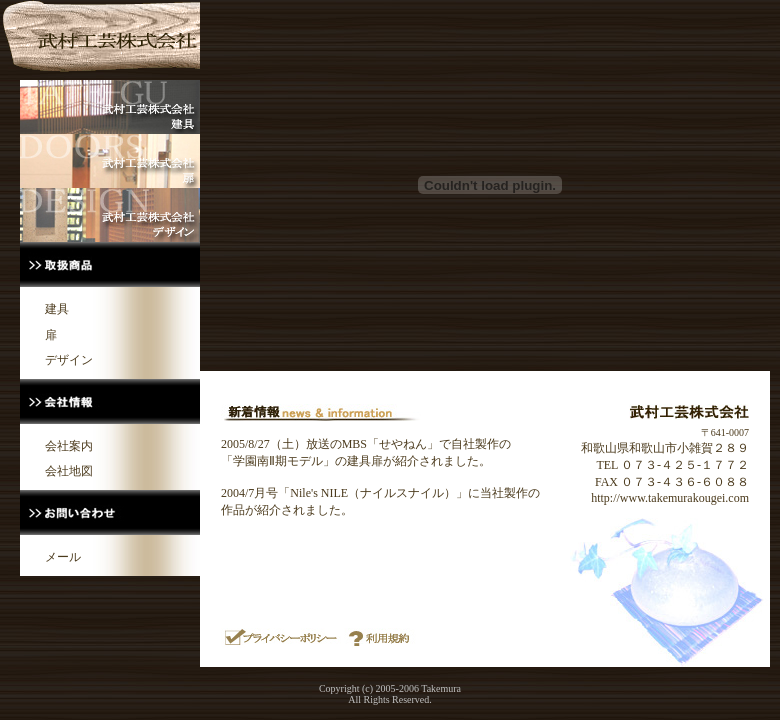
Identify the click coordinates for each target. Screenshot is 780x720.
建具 (57, 309)
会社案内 (69, 446)
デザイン (69, 360)
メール (63, 557)
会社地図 (69, 471)
